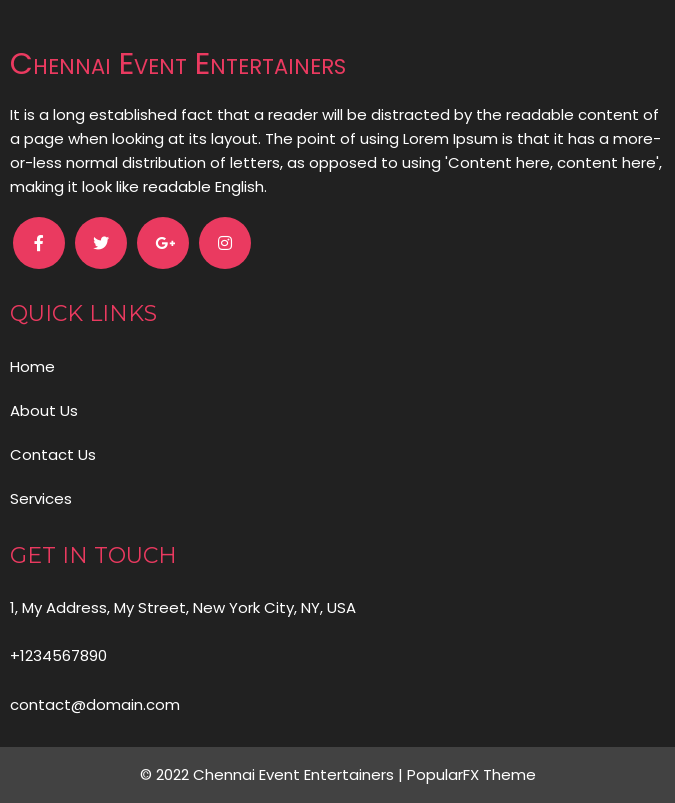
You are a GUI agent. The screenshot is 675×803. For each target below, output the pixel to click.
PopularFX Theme (471, 774)
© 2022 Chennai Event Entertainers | (273, 774)
